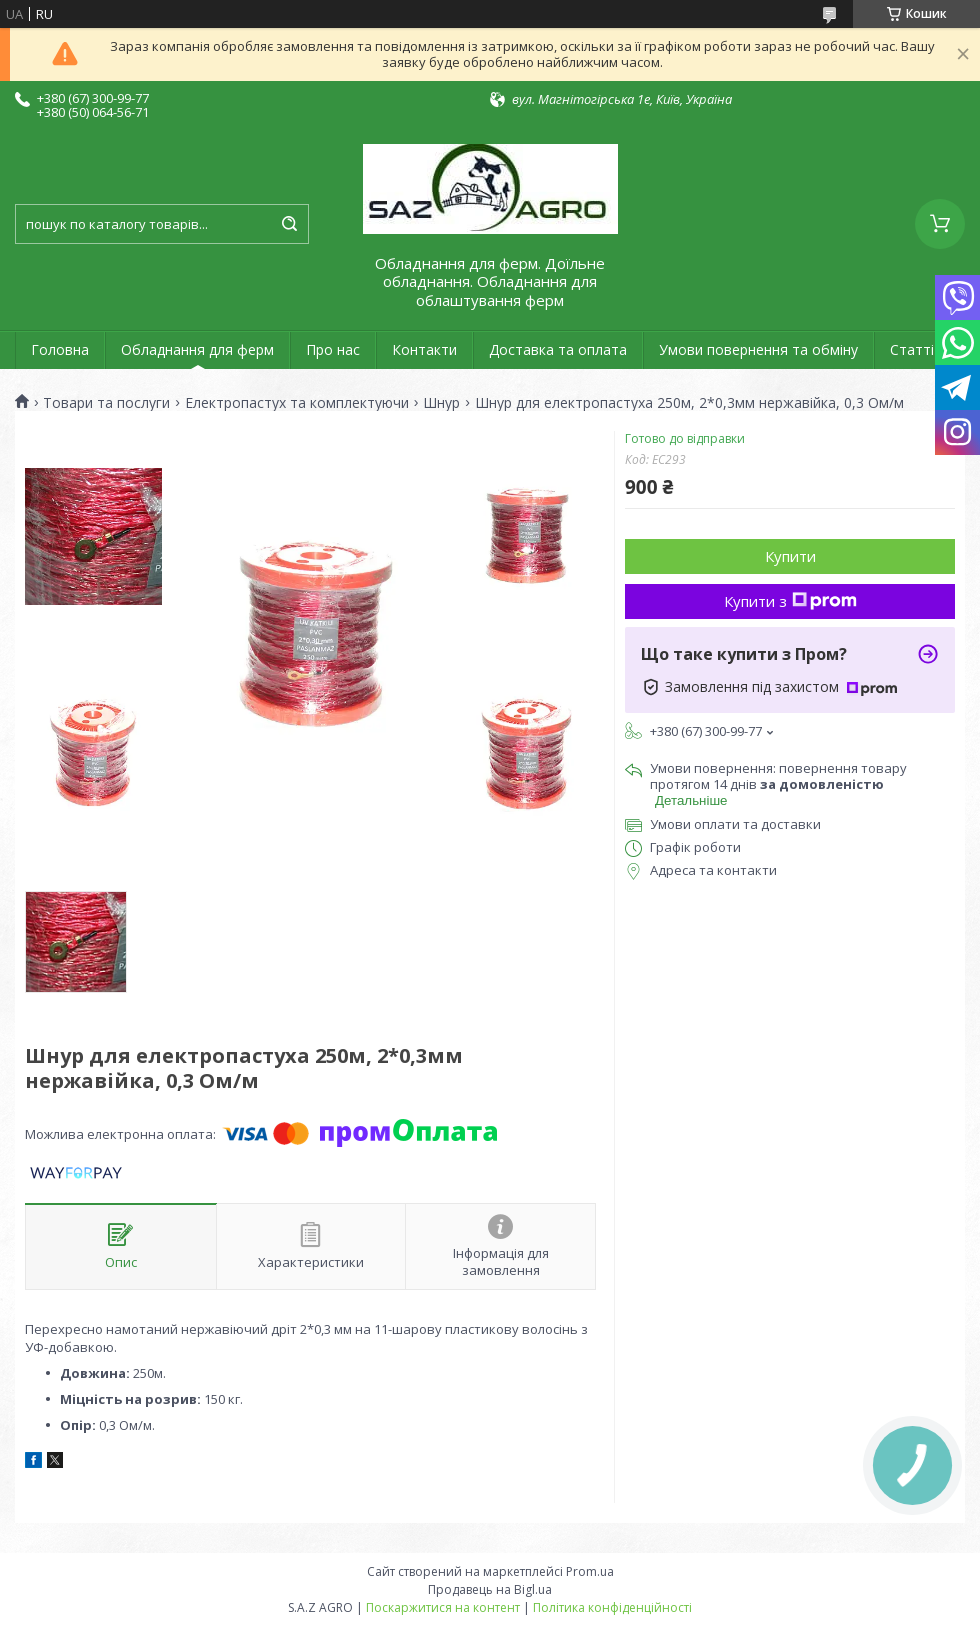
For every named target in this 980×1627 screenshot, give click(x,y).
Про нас (333, 349)
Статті (912, 349)
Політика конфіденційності (612, 1607)
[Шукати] (289, 224)
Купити (790, 556)
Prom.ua (590, 1571)
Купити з (790, 601)
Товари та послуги (106, 403)
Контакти (424, 349)
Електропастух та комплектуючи (297, 403)
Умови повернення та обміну (758, 349)
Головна (60, 349)
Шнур (441, 403)
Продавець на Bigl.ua (490, 1589)
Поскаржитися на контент (443, 1607)
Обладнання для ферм (197, 349)
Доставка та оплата (558, 349)
